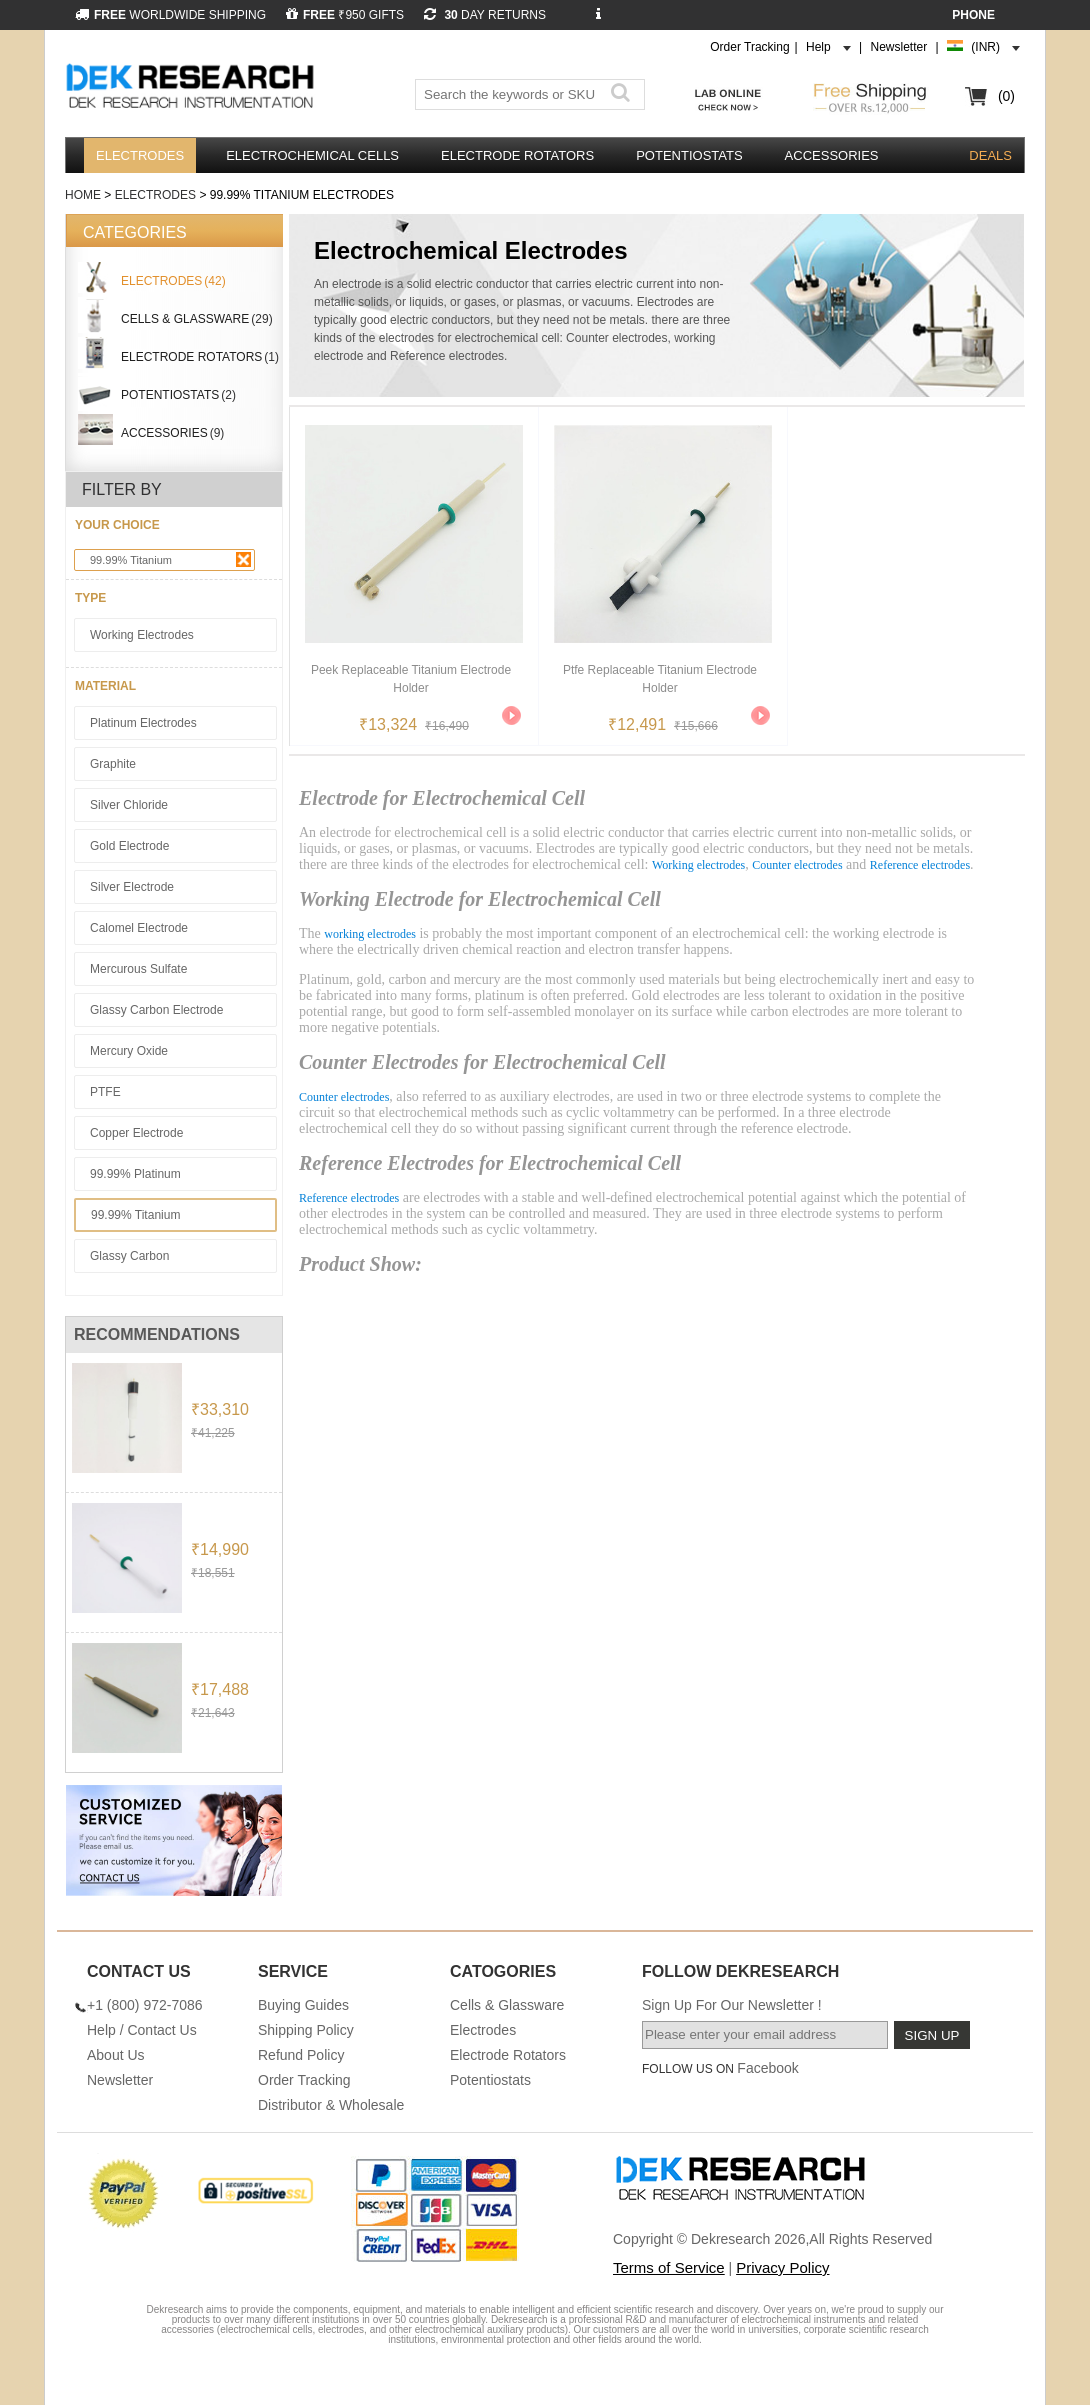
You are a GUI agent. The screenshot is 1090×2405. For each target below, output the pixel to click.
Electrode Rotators (517, 155)
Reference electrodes (920, 865)
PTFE (105, 1092)
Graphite (113, 764)
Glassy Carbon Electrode (156, 1010)
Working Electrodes (142, 635)
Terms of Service (669, 2267)
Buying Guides (303, 2005)
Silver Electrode (132, 887)
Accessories (832, 155)
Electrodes (140, 155)
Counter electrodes (797, 865)
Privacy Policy (782, 2267)
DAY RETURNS (485, 15)
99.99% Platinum (135, 1174)
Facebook (767, 2068)
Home (83, 195)
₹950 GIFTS (345, 15)
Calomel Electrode (139, 928)
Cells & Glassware (507, 2005)
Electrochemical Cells (312, 155)
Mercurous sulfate (138, 969)
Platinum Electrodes (143, 723)
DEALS (990, 155)
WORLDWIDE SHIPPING (170, 15)
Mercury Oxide (129, 1051)
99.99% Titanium (170, 559)
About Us (116, 2055)
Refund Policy (301, 2055)
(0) (1006, 96)
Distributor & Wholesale (331, 2105)
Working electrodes (698, 865)
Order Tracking (749, 47)
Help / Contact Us (142, 2030)
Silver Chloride (129, 805)
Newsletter (899, 47)
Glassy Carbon (129, 1256)
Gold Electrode (129, 846)
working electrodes (370, 934)
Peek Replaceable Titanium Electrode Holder (411, 679)
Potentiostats (689, 155)
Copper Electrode (136, 1133)
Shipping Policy (306, 2030)
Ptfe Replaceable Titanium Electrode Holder (660, 679)
